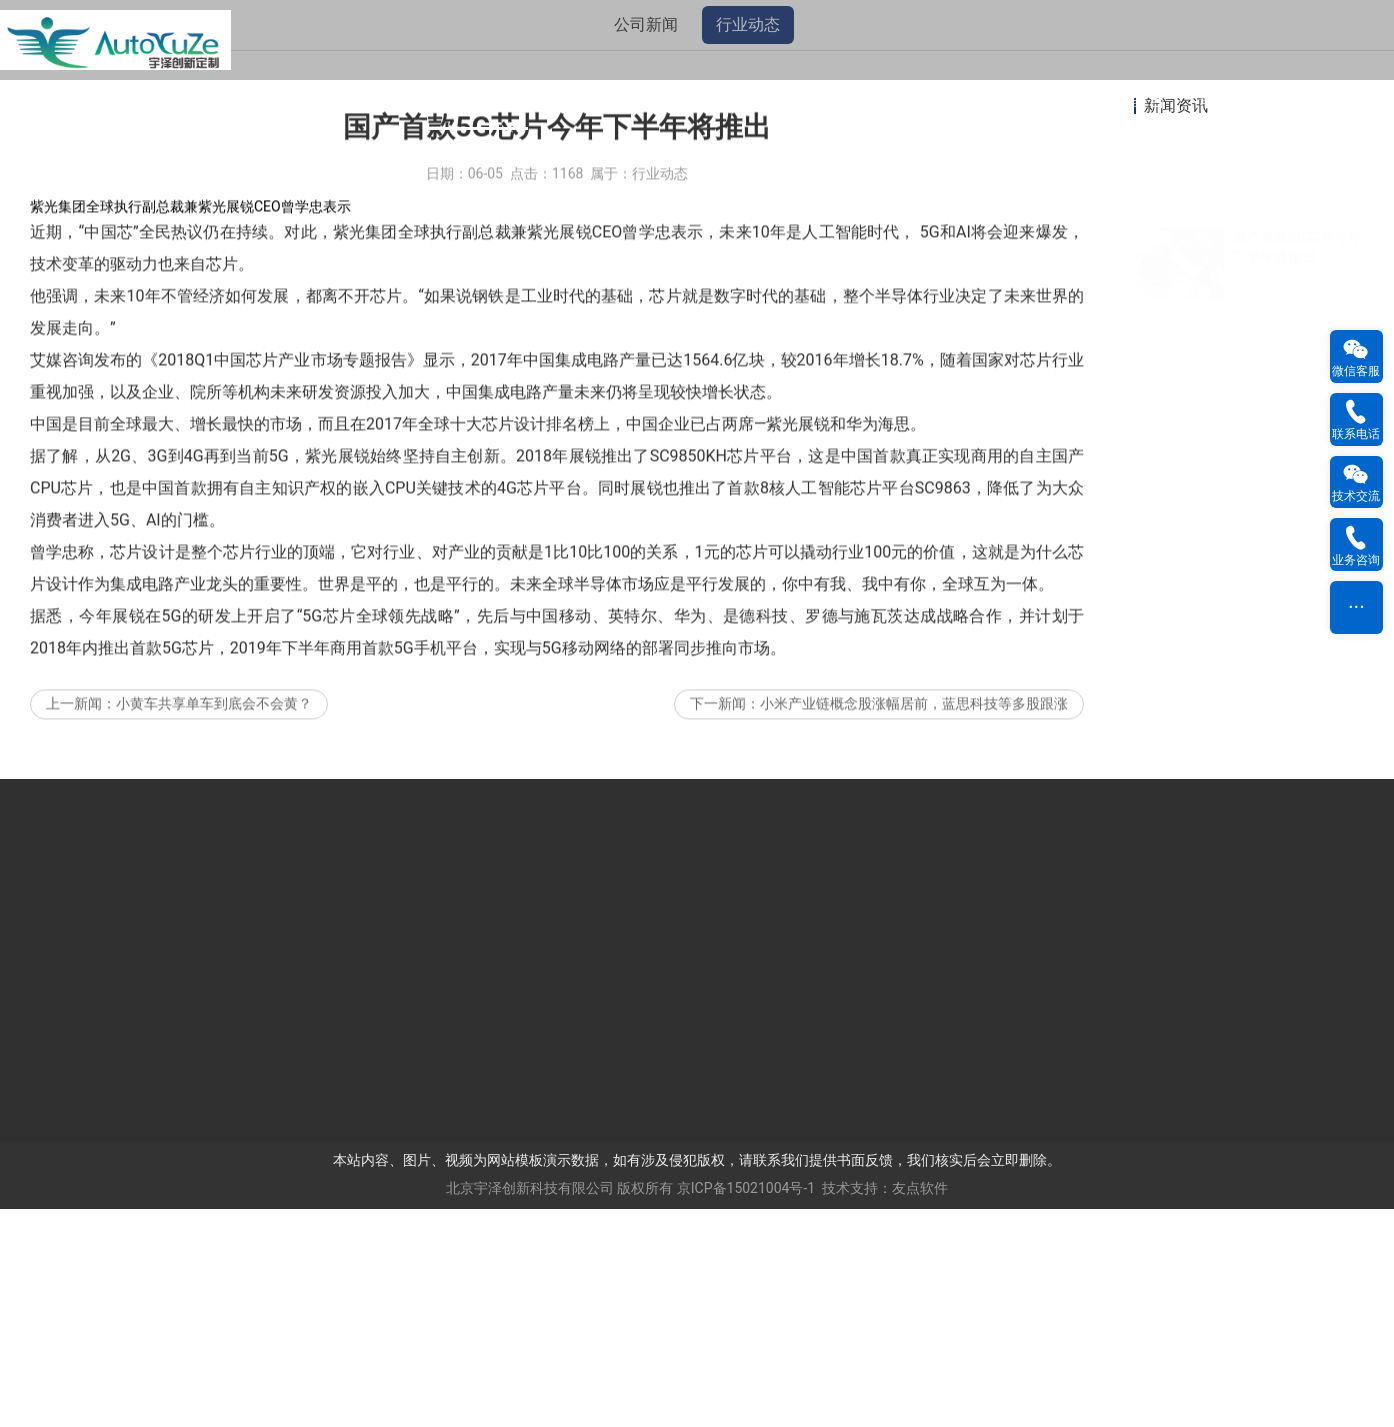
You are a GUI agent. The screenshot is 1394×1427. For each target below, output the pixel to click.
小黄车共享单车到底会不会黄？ (214, 951)
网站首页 (158, 99)
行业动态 (748, 242)
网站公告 (264, 99)
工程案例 (812, 99)
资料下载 (918, 99)
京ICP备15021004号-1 (746, 1406)
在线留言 (1130, 99)
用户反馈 (1342, 99)
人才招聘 (1024, 99)
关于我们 (370, 99)
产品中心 (582, 99)
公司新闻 (646, 242)
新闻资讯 (476, 99)
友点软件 (920, 1406)
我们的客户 (697, 99)
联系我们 (1236, 99)
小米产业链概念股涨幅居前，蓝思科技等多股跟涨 (914, 951)
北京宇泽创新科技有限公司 (530, 1406)
